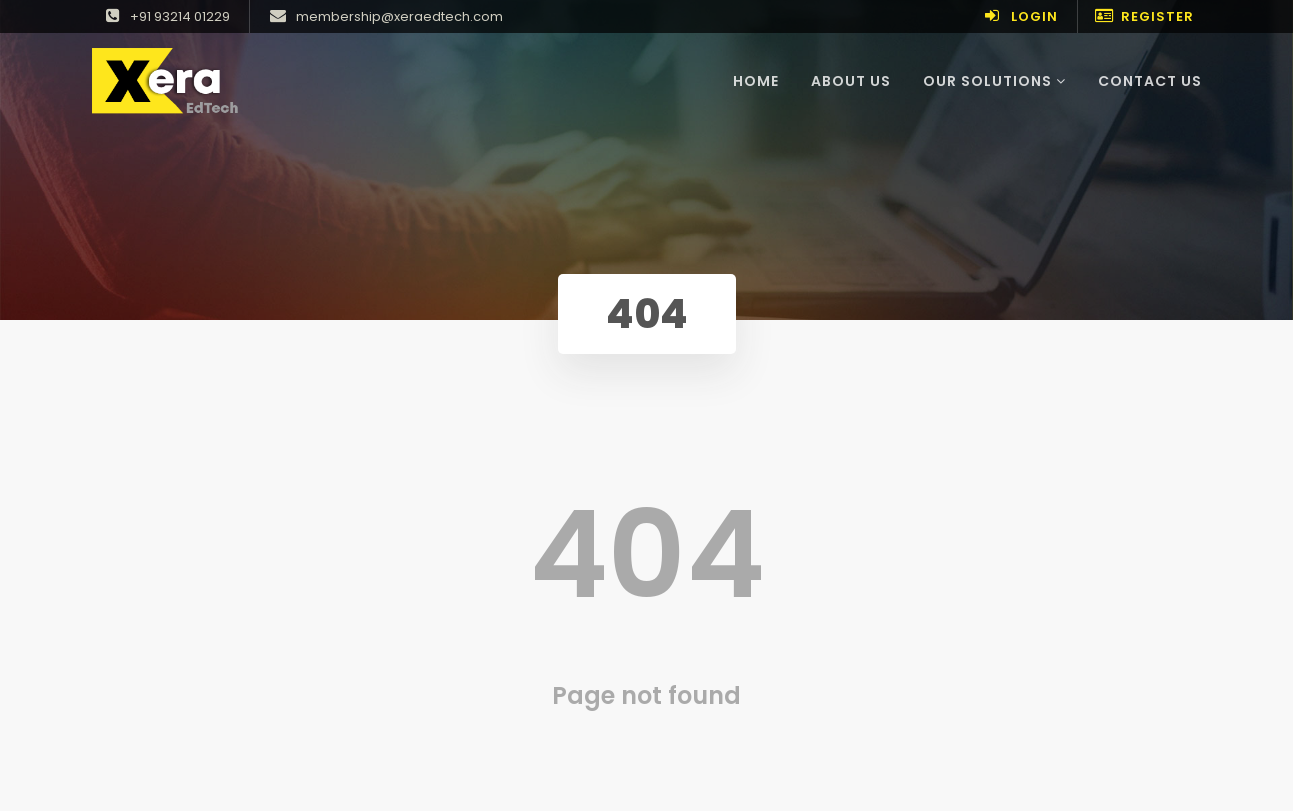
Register (1144, 16)
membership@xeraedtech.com (384, 16)
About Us (851, 81)
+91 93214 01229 (165, 16)
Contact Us (1150, 81)
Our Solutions (994, 81)
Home (764, 80)
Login (1019, 16)
